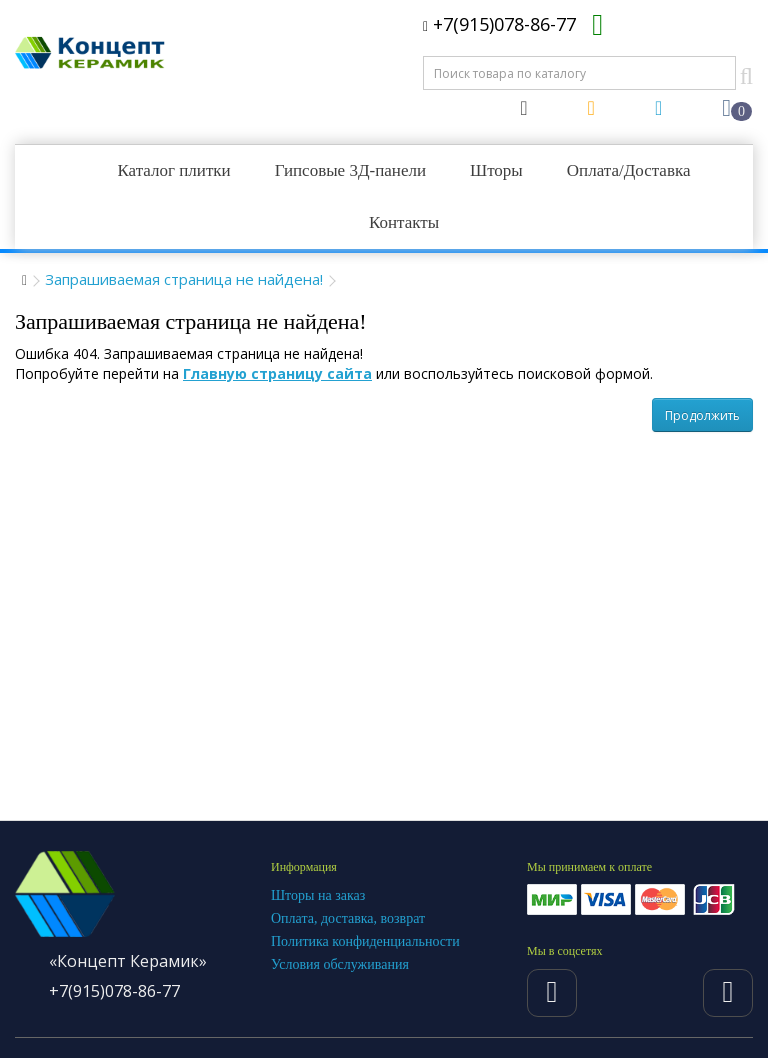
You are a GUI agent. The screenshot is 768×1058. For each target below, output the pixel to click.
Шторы (496, 170)
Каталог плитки (173, 170)
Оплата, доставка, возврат (348, 918)
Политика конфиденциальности (365, 941)
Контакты (404, 222)
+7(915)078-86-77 (499, 24)
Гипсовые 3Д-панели (350, 170)
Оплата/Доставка (629, 170)
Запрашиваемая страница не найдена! (184, 279)
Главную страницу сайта (277, 373)
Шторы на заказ (318, 895)
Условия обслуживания (340, 964)
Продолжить (702, 415)
